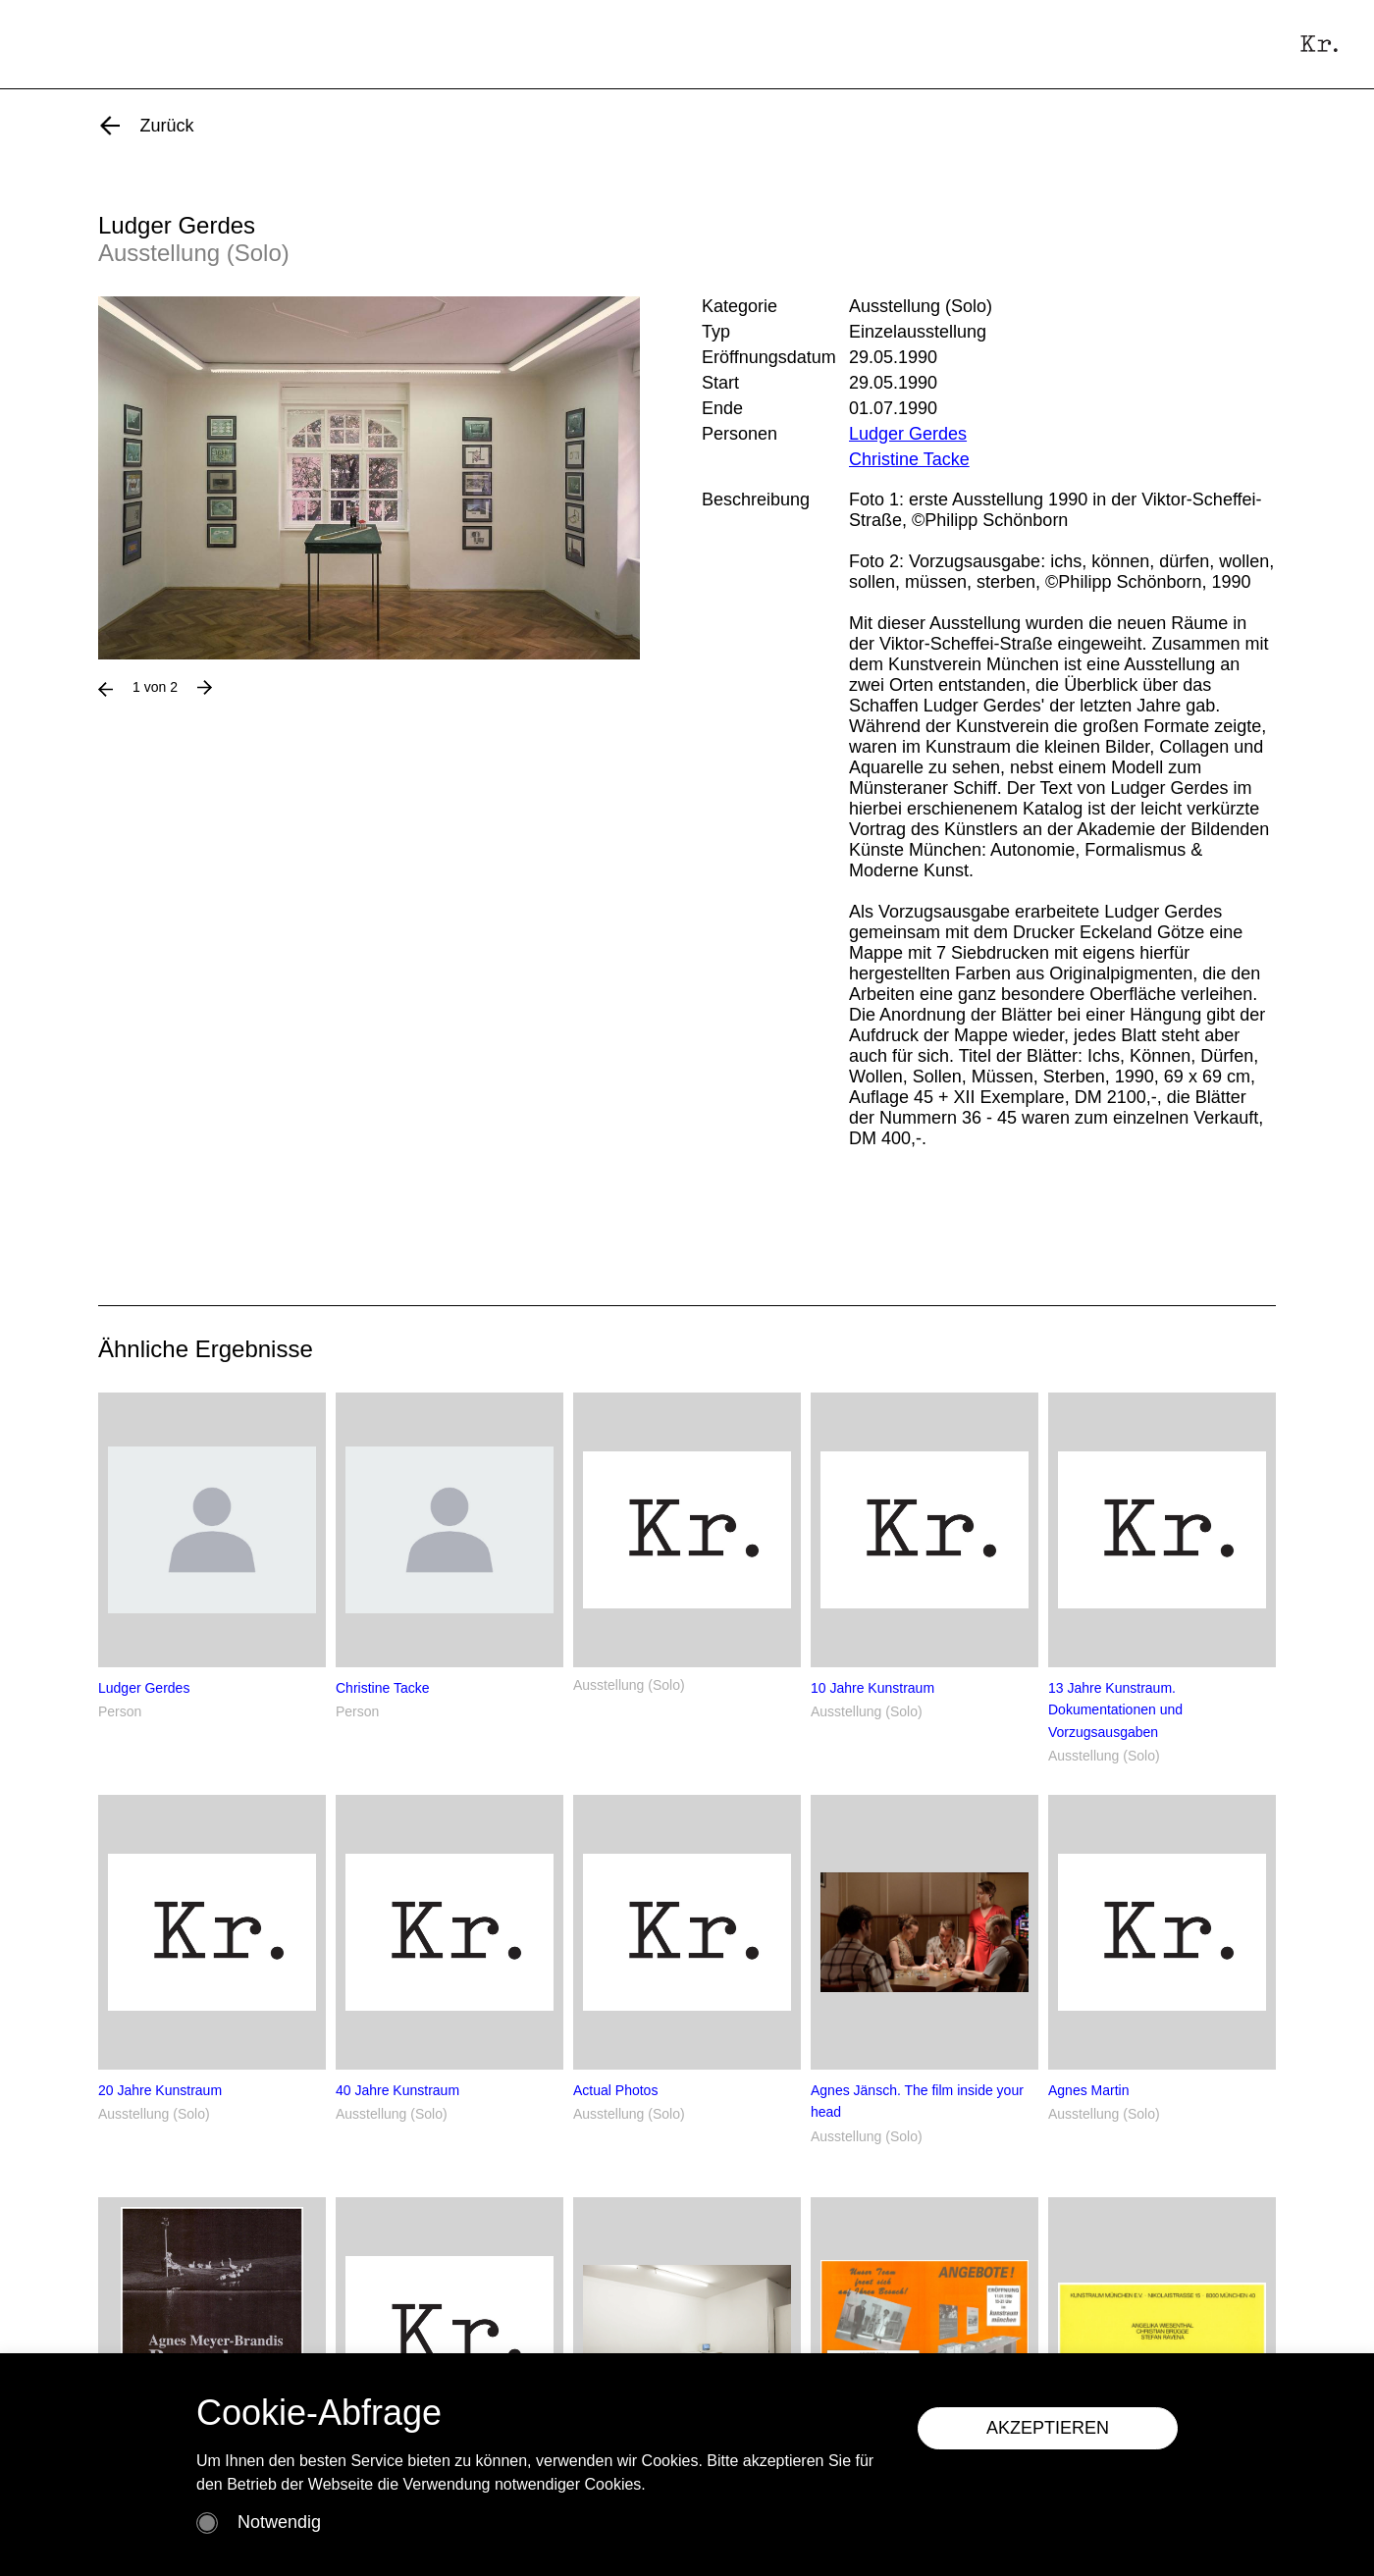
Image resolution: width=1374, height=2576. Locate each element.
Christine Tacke (909, 459)
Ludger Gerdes (908, 434)
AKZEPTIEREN (1047, 2428)
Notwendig (279, 2522)
